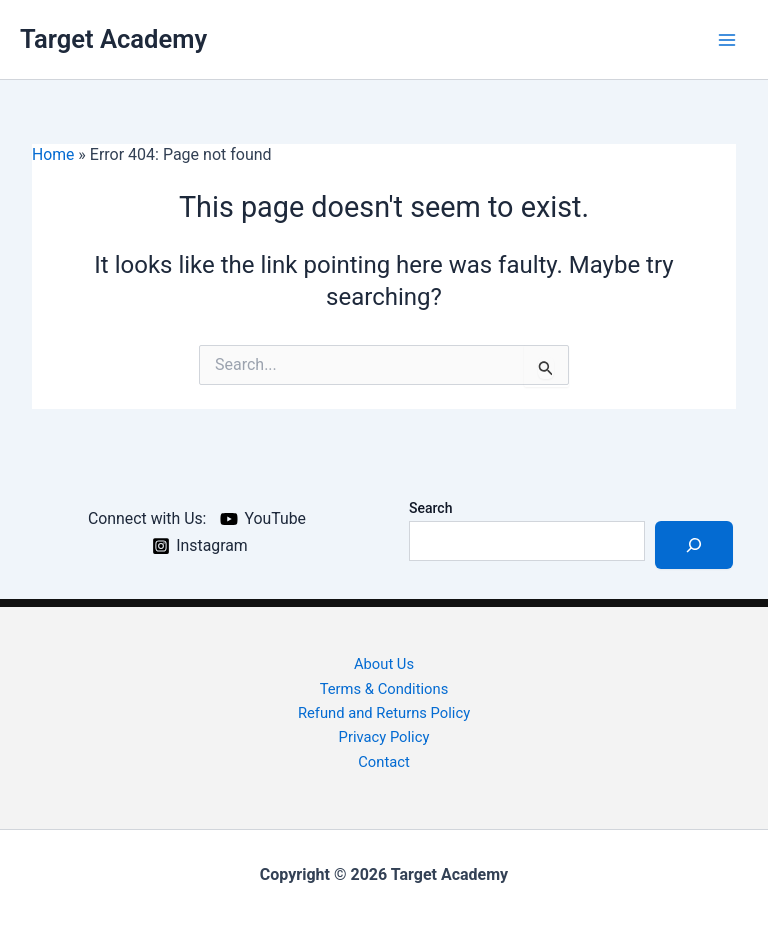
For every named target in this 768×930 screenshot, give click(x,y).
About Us (383, 662)
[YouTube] (264, 517)
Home (53, 154)
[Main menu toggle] (727, 39)
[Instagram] (200, 544)
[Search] (694, 543)
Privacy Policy (384, 737)
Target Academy (115, 39)
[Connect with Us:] (144, 517)
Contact (384, 761)
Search (430, 506)
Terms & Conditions (384, 687)
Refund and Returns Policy (383, 712)
